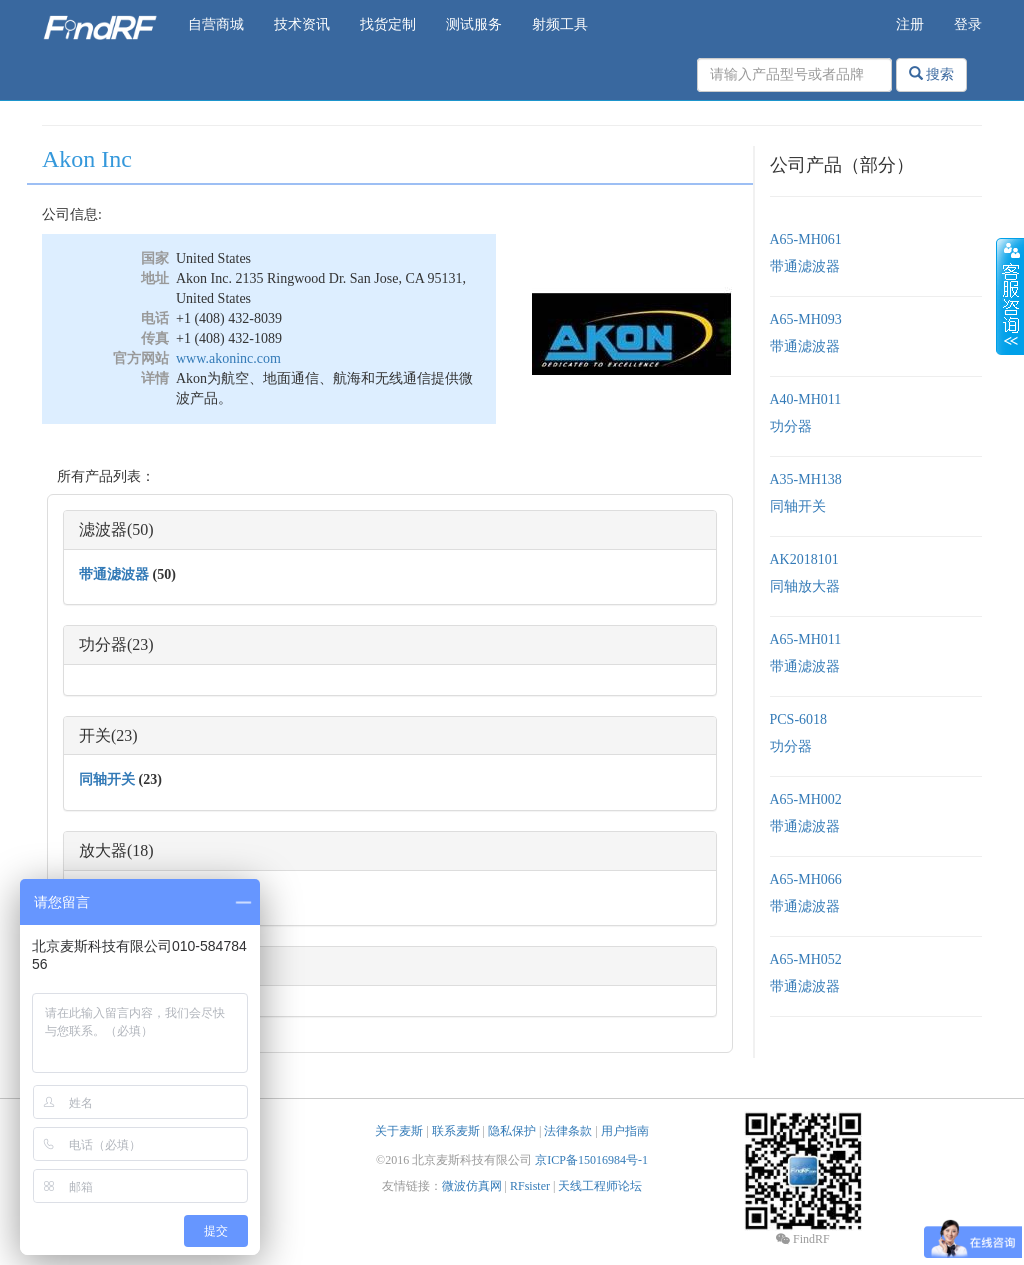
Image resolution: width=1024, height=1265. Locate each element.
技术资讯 (302, 24)
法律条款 (568, 1131)
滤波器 (103, 529)
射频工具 (560, 24)
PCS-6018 (799, 719)
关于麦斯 (399, 1131)
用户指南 (625, 1131)
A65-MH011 (806, 639)
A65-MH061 (806, 239)
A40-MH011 (806, 399)
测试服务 (474, 24)
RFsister (530, 1186)
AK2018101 (804, 559)
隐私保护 (512, 1131)
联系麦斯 (456, 1131)
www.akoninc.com (228, 358)
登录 (968, 24)
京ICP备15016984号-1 (591, 1160)
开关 (95, 735)
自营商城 (216, 24)
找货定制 (388, 24)
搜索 (932, 74)
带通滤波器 (114, 574)
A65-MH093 (806, 319)
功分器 (103, 644)
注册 (910, 24)
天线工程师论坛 (600, 1186)
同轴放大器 (805, 586)
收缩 (1010, 297)
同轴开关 (107, 779)
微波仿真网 (472, 1186)
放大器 (103, 850)
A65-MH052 (806, 959)
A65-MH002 (806, 799)
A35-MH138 (806, 479)
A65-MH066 (806, 879)
